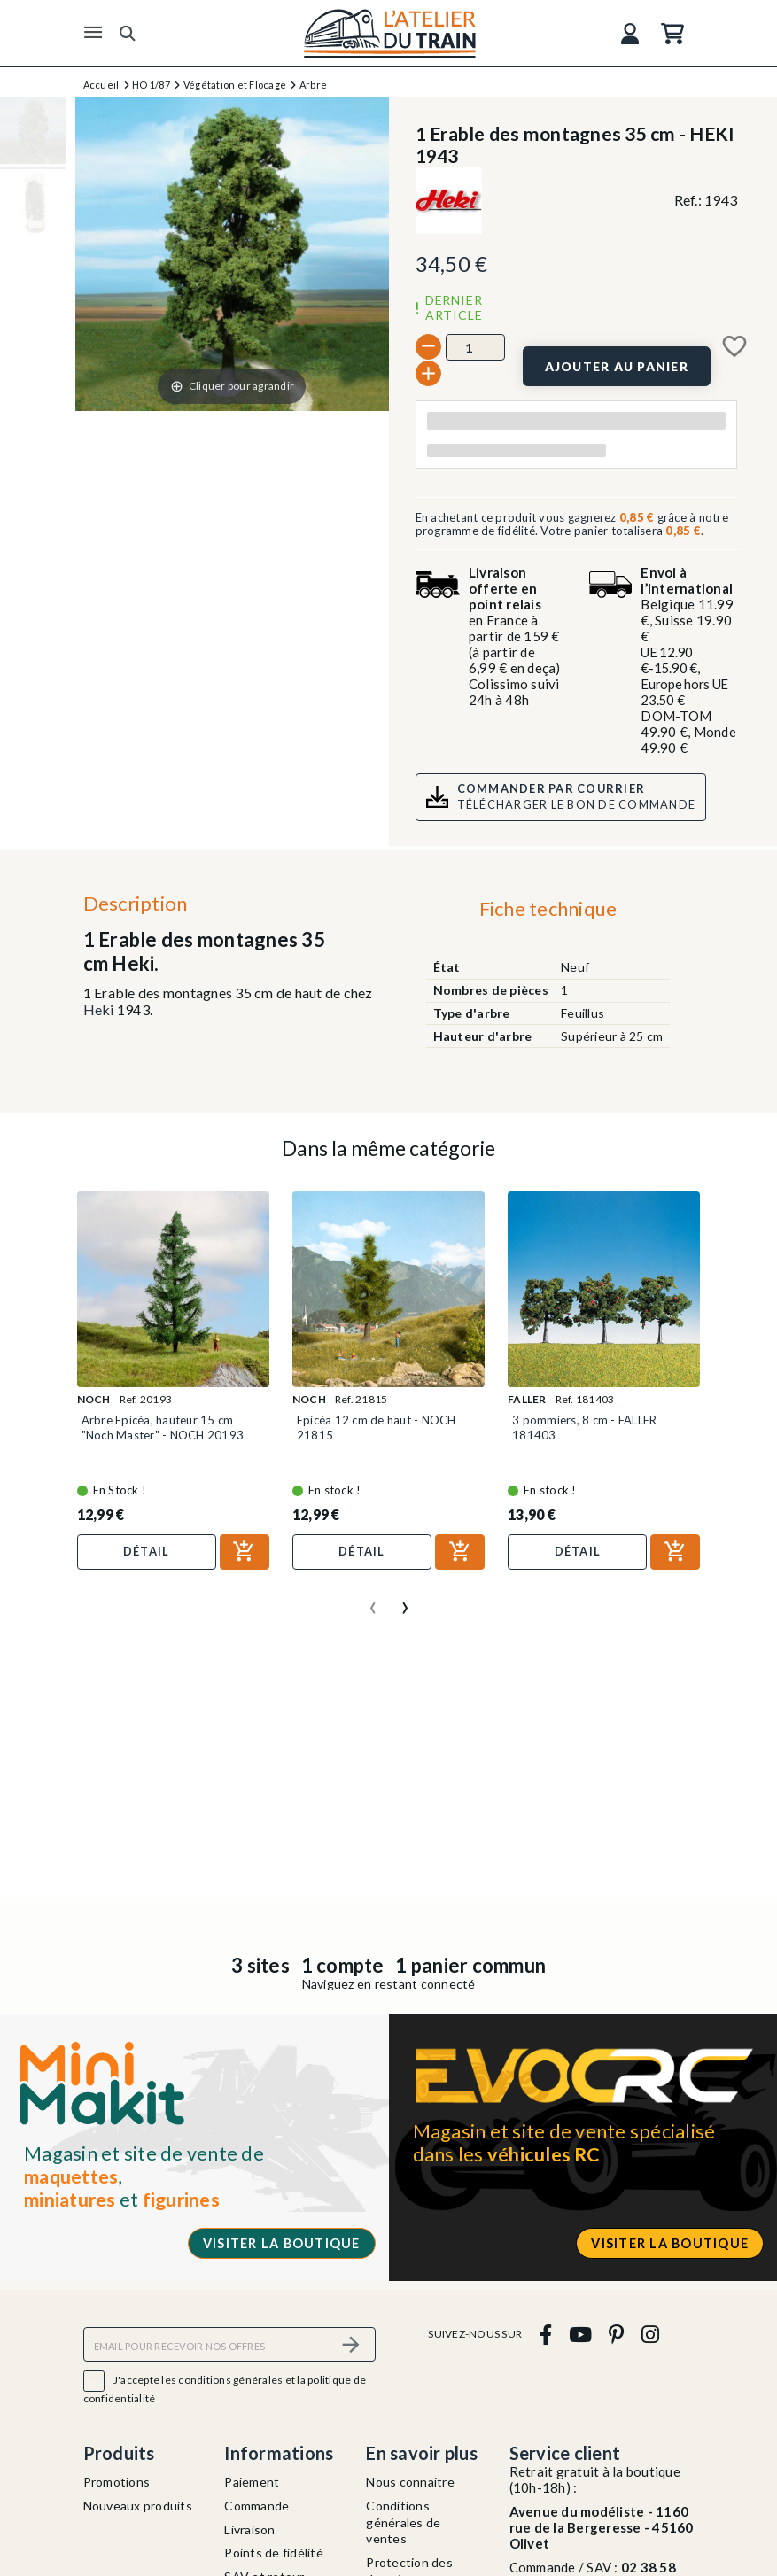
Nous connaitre (410, 2481)
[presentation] (373, 1601)
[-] (428, 347)
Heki (98, 1009)
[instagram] (650, 2334)
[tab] (548, 913)
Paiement (251, 2481)
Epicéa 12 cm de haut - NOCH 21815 (376, 1427)
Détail (146, 1551)
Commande (256, 2505)
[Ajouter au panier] (617, 366)
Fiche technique (548, 908)
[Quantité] (475, 347)
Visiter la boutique (282, 2243)
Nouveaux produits (137, 2505)
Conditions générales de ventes (403, 2522)
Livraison (249, 2529)
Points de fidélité (273, 2552)
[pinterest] (617, 2334)
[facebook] (545, 2334)
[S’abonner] (352, 2344)
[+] (428, 373)
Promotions (117, 2481)
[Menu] (93, 33)
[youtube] (580, 2334)
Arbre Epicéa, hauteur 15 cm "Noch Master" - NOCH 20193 (163, 1427)
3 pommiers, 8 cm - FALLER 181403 (584, 1427)
